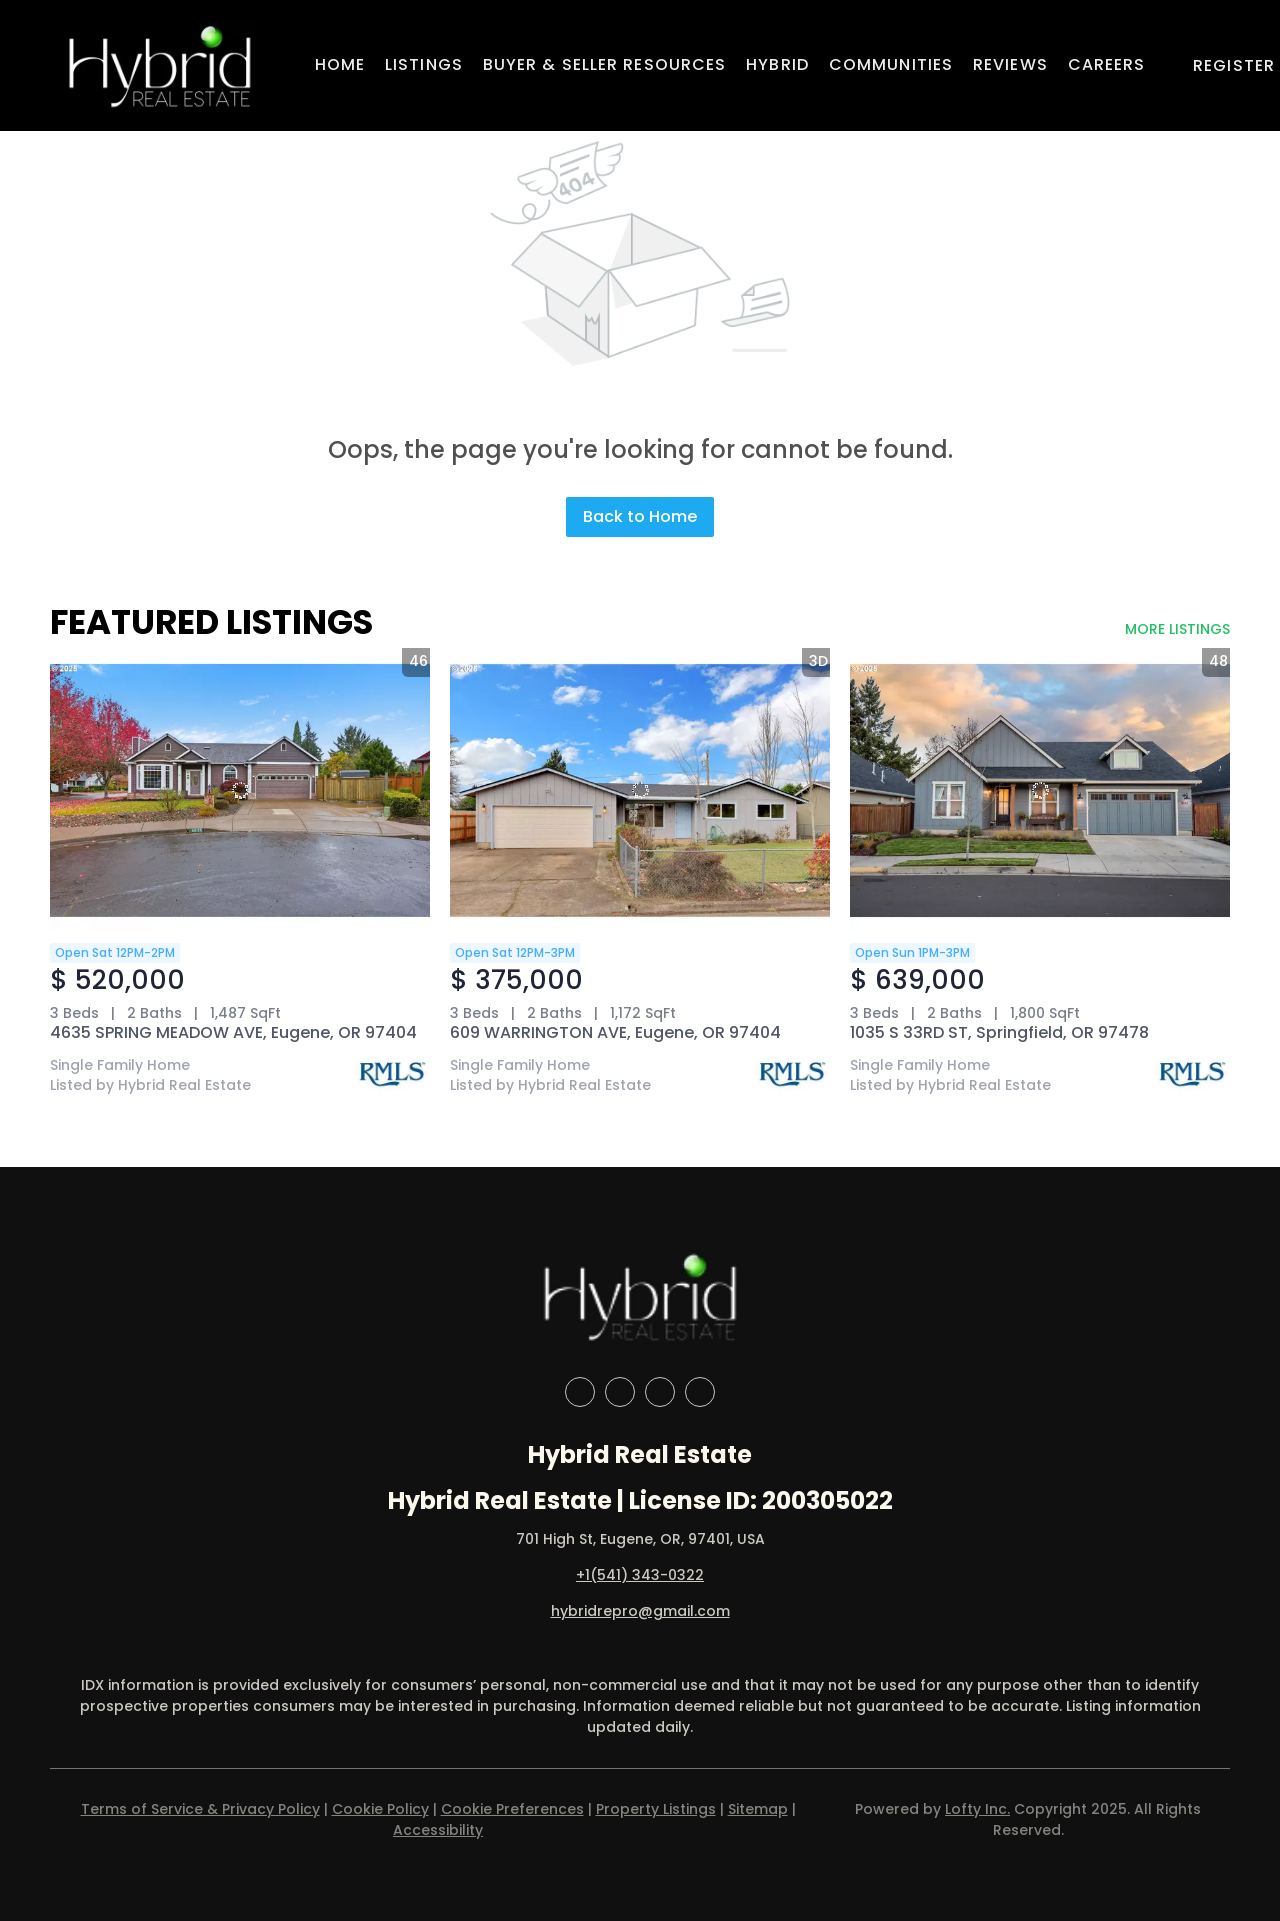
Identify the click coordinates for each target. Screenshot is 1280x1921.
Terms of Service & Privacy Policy (200, 1809)
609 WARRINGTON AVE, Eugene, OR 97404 (615, 1032)
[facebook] (580, 1392)
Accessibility (438, 1830)
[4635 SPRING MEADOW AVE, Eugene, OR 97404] (240, 790)
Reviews (1010, 64)
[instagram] (660, 1392)
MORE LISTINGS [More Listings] (1177, 629)
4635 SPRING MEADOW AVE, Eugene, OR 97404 (233, 1032)
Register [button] (1234, 65)
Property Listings (656, 1809)
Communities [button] (891, 64)
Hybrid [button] (777, 64)
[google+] (700, 1392)
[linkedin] (620, 1392)
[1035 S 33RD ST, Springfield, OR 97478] (1040, 790)
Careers (1107, 64)
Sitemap (758, 1809)
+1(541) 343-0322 (640, 1575)
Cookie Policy (380, 1809)
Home (340, 64)
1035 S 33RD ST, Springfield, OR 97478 (999, 1032)
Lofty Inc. (977, 1809)
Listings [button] (424, 64)
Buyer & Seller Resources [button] (604, 64)
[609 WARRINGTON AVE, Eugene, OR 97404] (640, 790)
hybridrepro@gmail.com (640, 1611)
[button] (159, 65)
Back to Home (640, 516)
